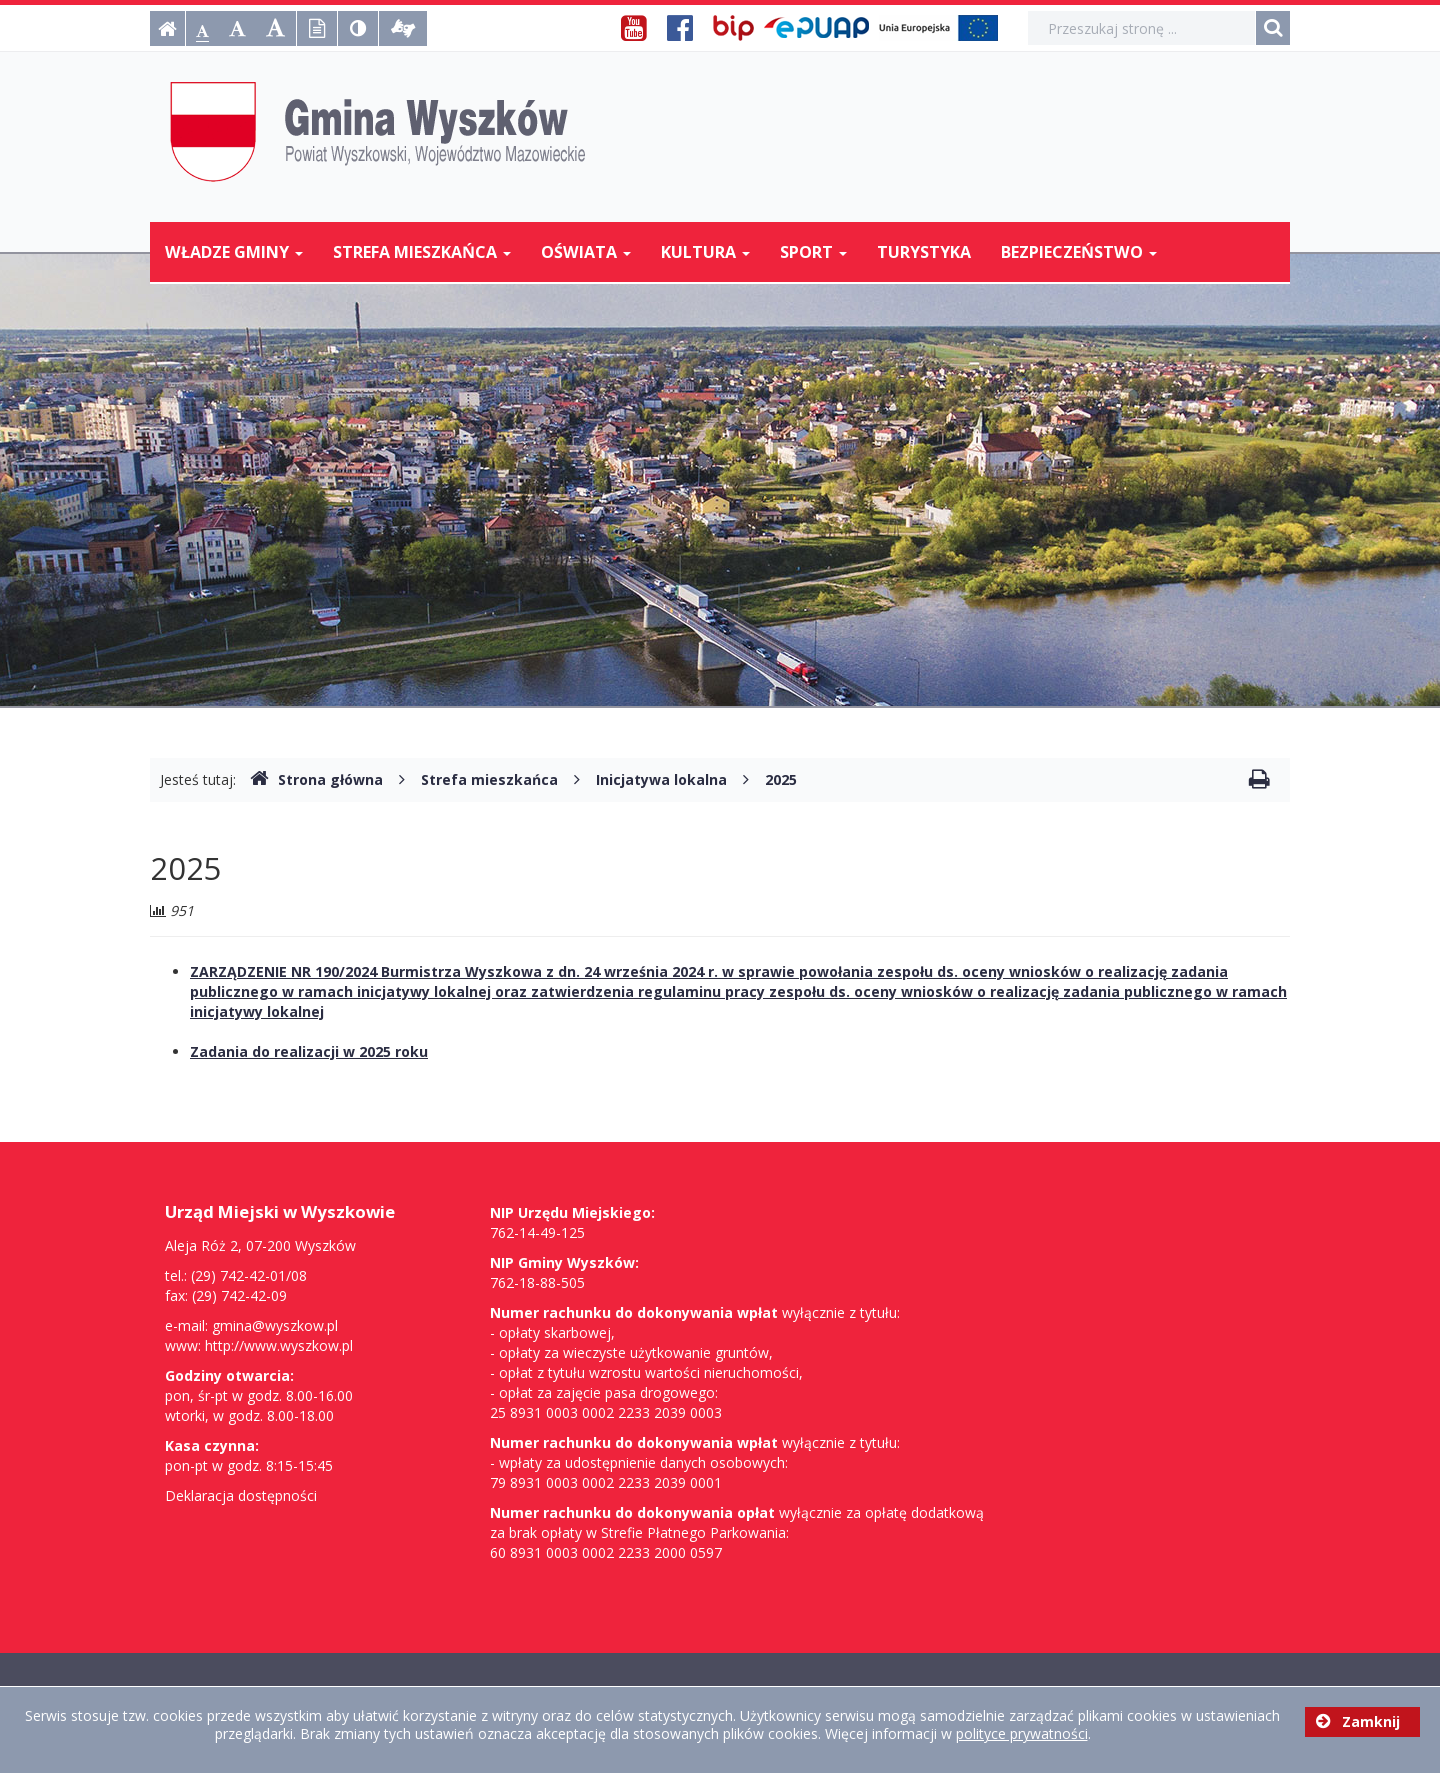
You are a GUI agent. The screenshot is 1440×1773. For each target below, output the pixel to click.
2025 (781, 779)
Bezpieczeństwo (1079, 252)
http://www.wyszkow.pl (279, 1345)
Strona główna (316, 779)
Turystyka (924, 252)
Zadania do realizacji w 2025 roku (309, 1051)
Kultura (705, 252)
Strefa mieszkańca (422, 252)
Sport (813, 252)
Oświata (586, 252)
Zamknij (1358, 1721)
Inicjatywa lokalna (661, 779)
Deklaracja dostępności (241, 1495)
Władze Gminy (234, 252)
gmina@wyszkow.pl (275, 1325)
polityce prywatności (1022, 1733)
